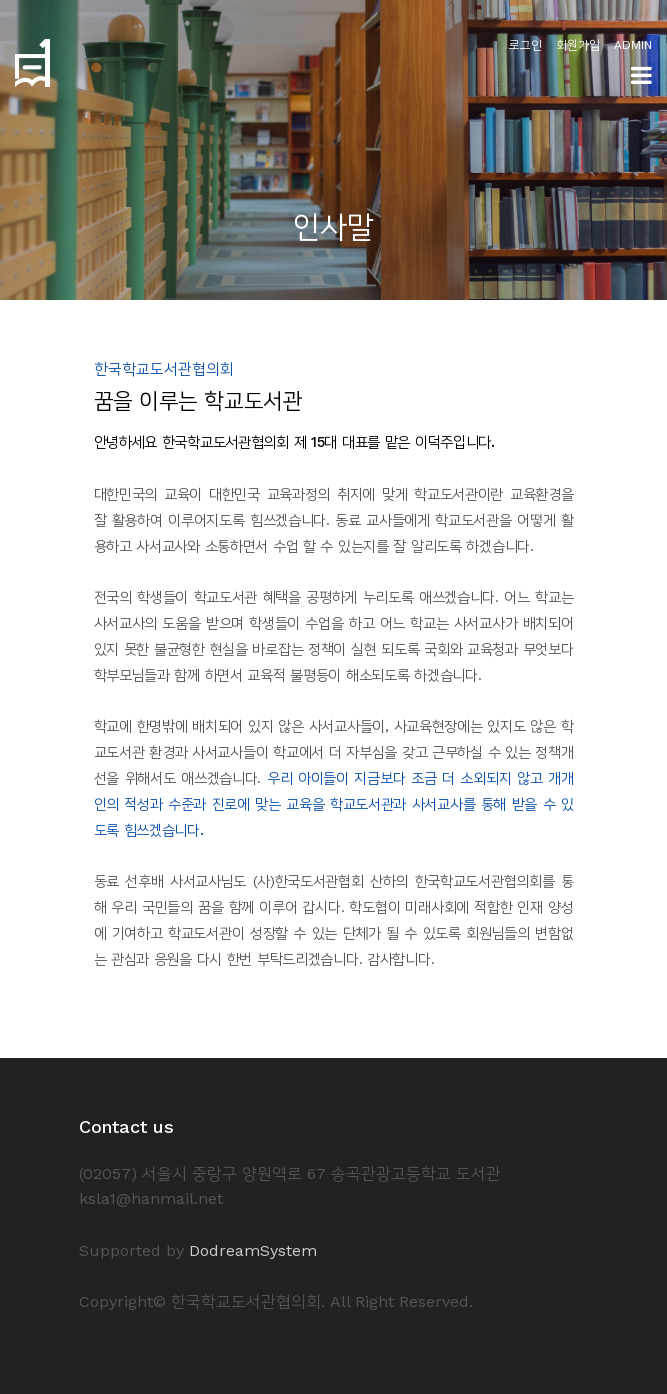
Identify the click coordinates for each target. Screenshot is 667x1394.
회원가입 (578, 45)
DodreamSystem (253, 1250)
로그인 (525, 45)
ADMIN (633, 45)
